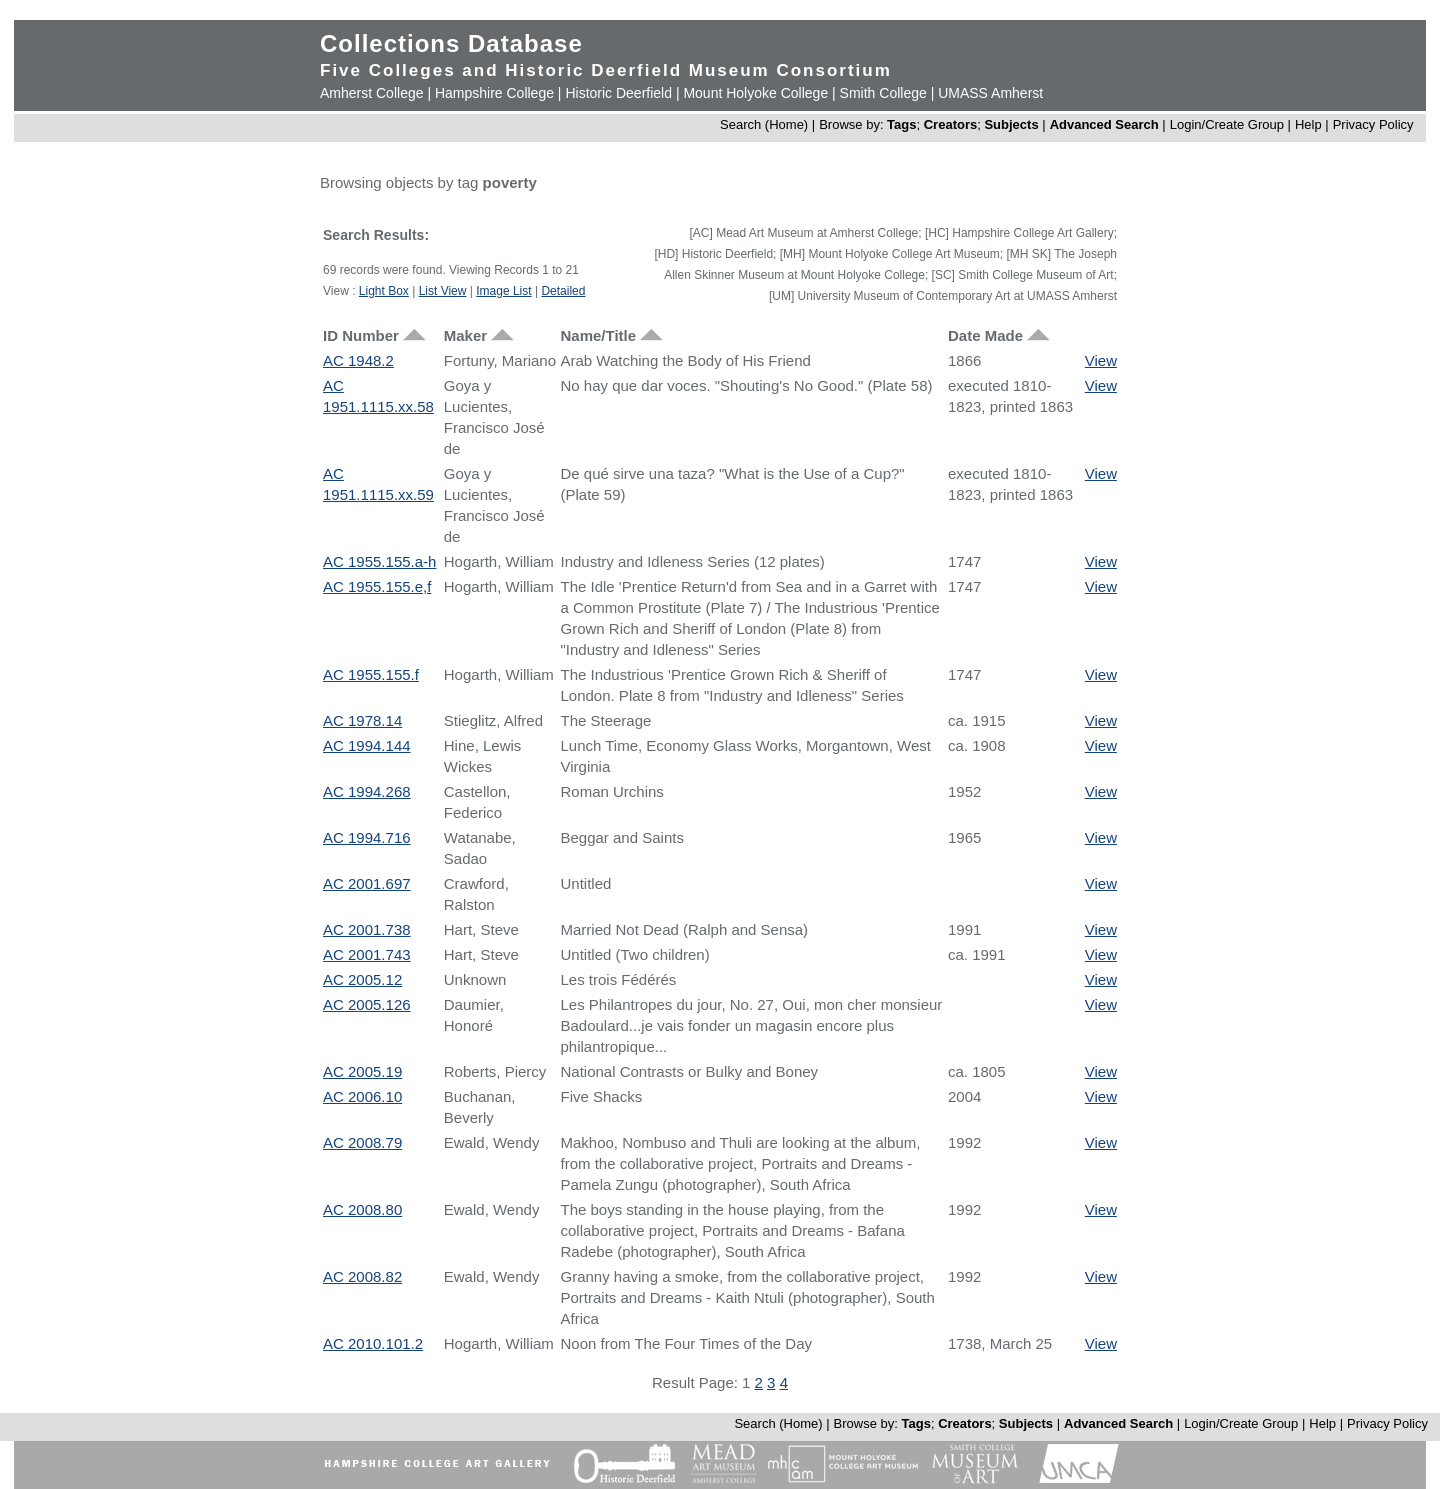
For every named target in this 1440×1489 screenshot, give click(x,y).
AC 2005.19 (362, 1071)
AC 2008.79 (362, 1142)
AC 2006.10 (362, 1096)
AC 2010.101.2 (373, 1343)
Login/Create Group (1229, 124)
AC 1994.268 (367, 791)
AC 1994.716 (367, 837)
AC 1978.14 (362, 720)
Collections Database (451, 43)
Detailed (563, 291)
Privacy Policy (1373, 124)
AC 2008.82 (362, 1276)
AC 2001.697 (367, 883)
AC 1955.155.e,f (377, 586)
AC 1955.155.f (371, 674)
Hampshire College (494, 93)
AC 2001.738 (367, 929)
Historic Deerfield (618, 93)
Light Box (384, 291)
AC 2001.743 (367, 954)
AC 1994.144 (367, 745)
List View (443, 291)
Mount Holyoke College (755, 93)
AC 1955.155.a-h (379, 561)
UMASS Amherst (990, 93)
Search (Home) (764, 124)
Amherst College (372, 93)
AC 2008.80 (362, 1209)
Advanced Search (1104, 124)
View (1101, 360)
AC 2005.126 (367, 1004)
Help (1308, 124)
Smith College (883, 93)
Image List (503, 291)
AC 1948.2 (358, 360)
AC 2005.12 (362, 979)
